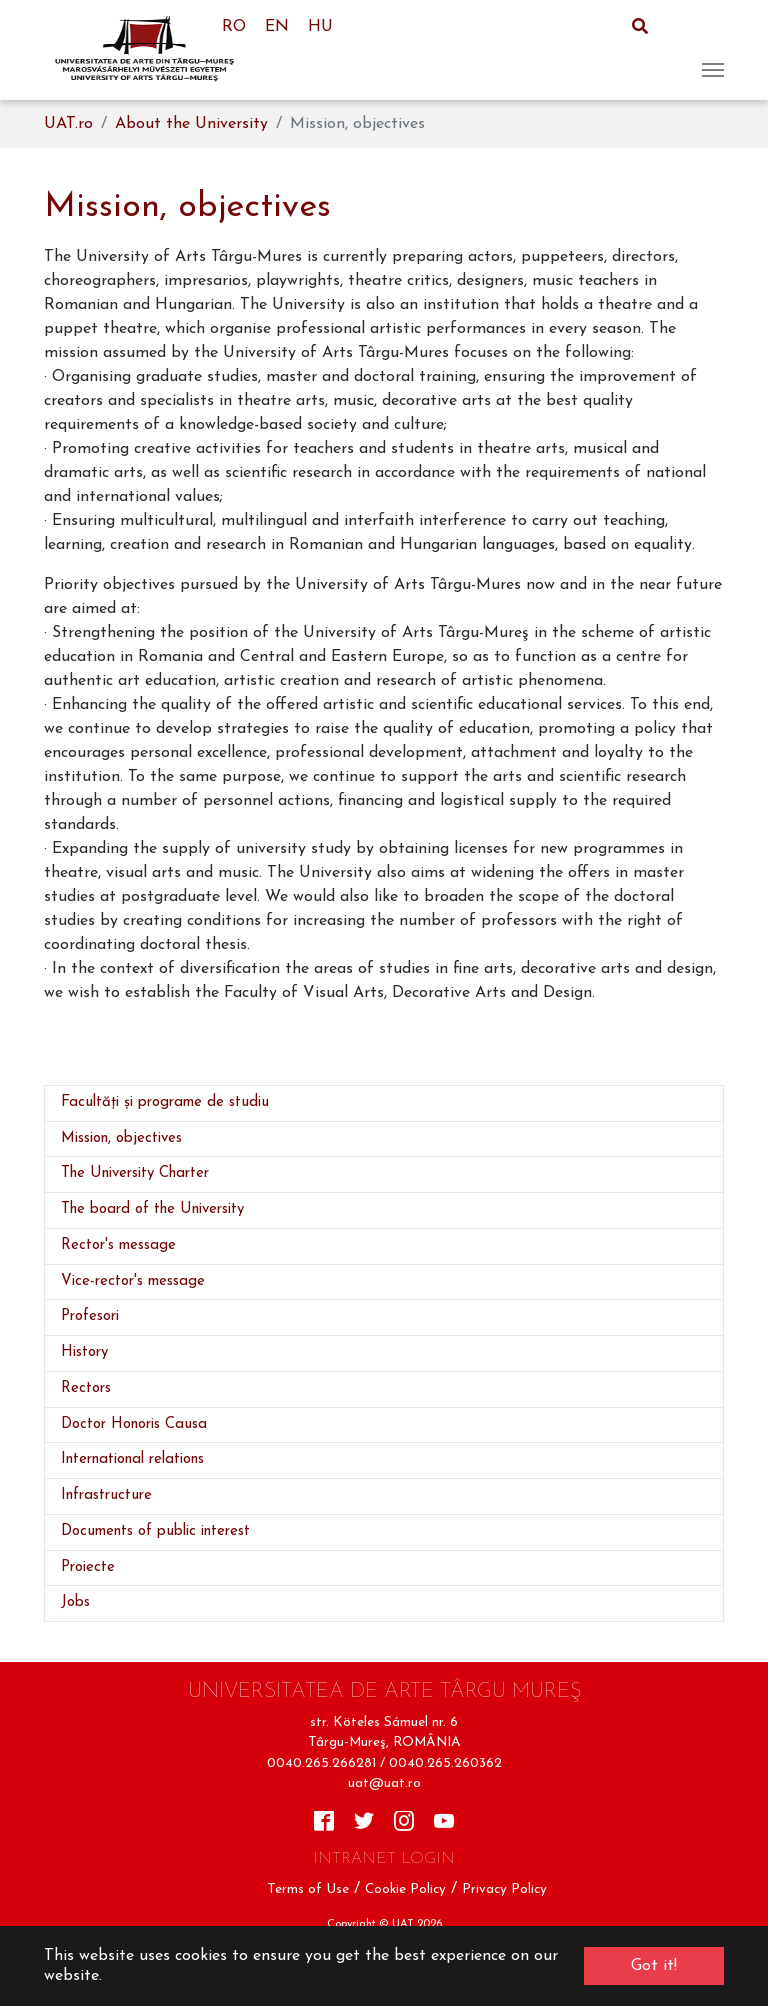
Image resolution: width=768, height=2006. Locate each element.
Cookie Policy (405, 1889)
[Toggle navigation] (713, 50)
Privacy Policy (504, 1889)
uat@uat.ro (384, 1783)
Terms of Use (308, 1889)
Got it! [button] (654, 1966)
